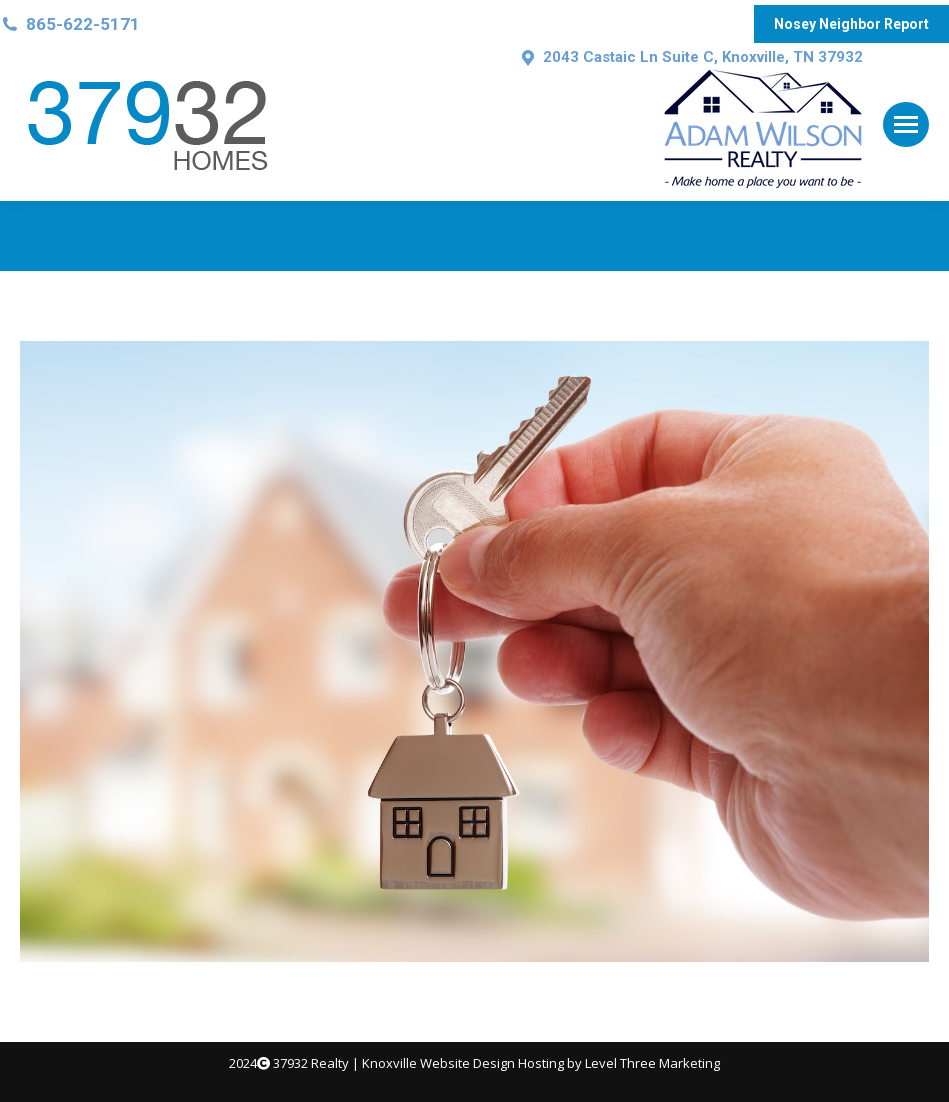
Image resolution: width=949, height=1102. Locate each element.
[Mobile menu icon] (906, 124)
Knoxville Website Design (438, 1063)
